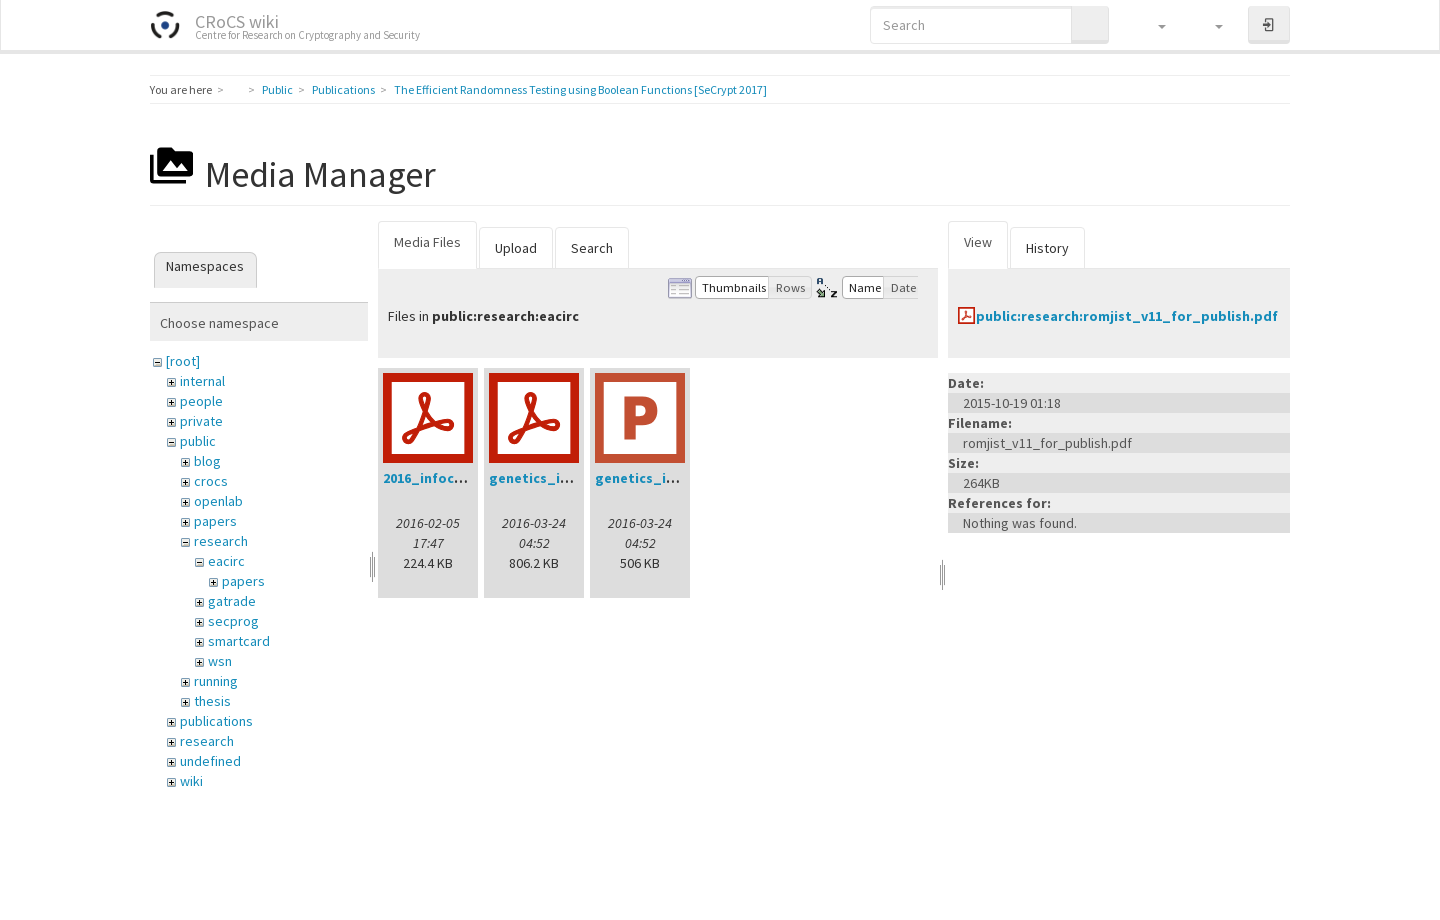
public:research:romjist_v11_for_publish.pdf (1127, 316)
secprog (233, 621)
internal (202, 381)
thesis (212, 701)
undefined (210, 761)
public (198, 441)
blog (207, 461)
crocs (211, 481)
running (216, 681)
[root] (183, 361)
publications (216, 721)
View (978, 242)
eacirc (226, 561)
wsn (220, 661)
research (221, 541)
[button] (1152, 25)
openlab (218, 501)
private (201, 421)
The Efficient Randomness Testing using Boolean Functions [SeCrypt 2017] (580, 89)
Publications (343, 89)
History (1047, 248)
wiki (191, 781)
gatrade (232, 601)
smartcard (239, 641)
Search (592, 248)
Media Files (427, 242)
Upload (516, 248)
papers (215, 521)
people (201, 401)
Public (277, 89)
